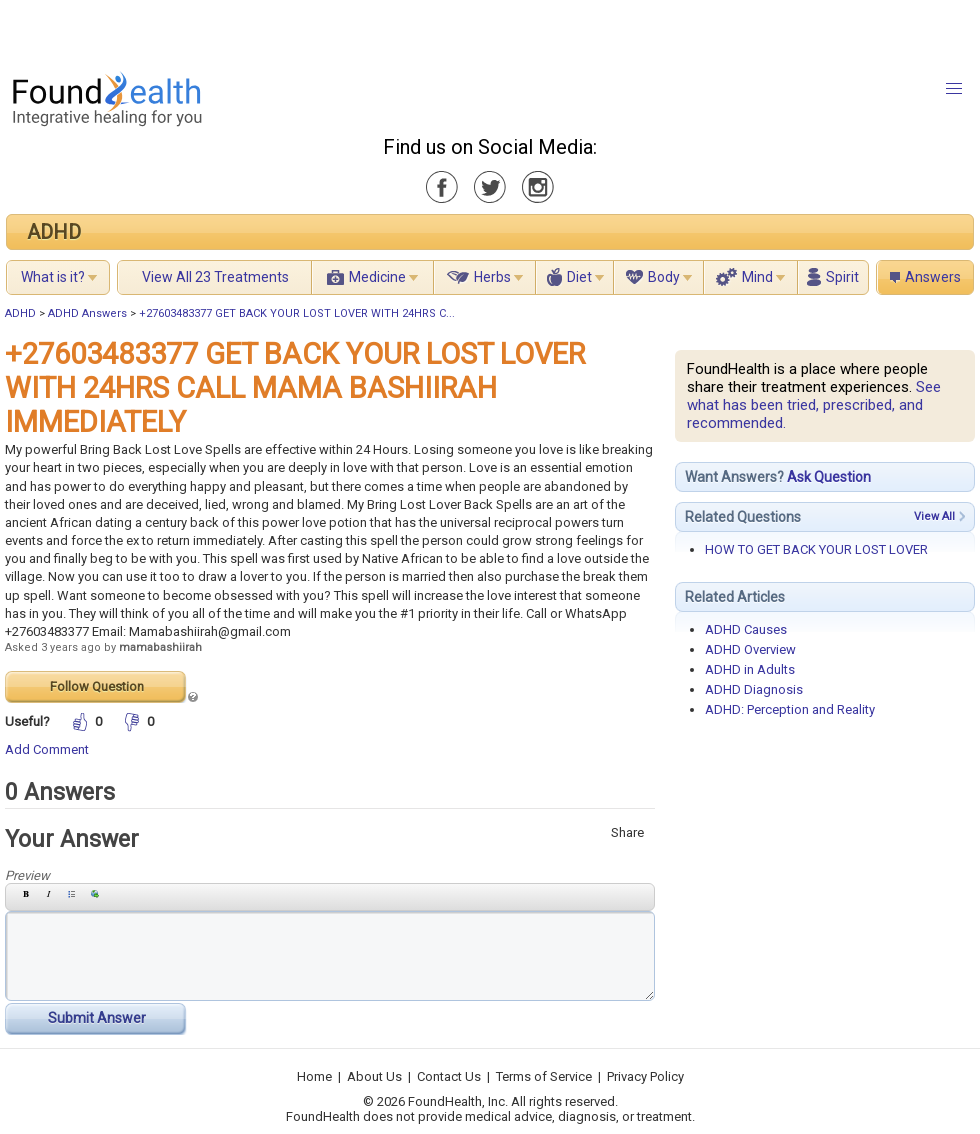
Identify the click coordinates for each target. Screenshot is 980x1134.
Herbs (492, 277)
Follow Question (97, 686)
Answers (933, 277)
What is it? (53, 277)
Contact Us (449, 1076)
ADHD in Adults (750, 669)
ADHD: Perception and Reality (790, 709)
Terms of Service (544, 1076)
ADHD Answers (87, 313)
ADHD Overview (750, 649)
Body (664, 277)
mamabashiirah (160, 647)
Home (314, 1076)
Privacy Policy (645, 1076)
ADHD (54, 232)
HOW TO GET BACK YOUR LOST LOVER (816, 549)
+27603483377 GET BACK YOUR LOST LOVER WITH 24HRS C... (297, 313)
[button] (954, 89)
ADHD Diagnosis (754, 689)
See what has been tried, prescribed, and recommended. (814, 405)
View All (934, 516)
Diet (579, 277)
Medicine (377, 277)
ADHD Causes (746, 629)
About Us (374, 1076)
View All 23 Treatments (215, 277)
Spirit (842, 277)
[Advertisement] (250, 30)
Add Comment (47, 749)
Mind (757, 277)
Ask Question (829, 477)
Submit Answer (97, 1018)
